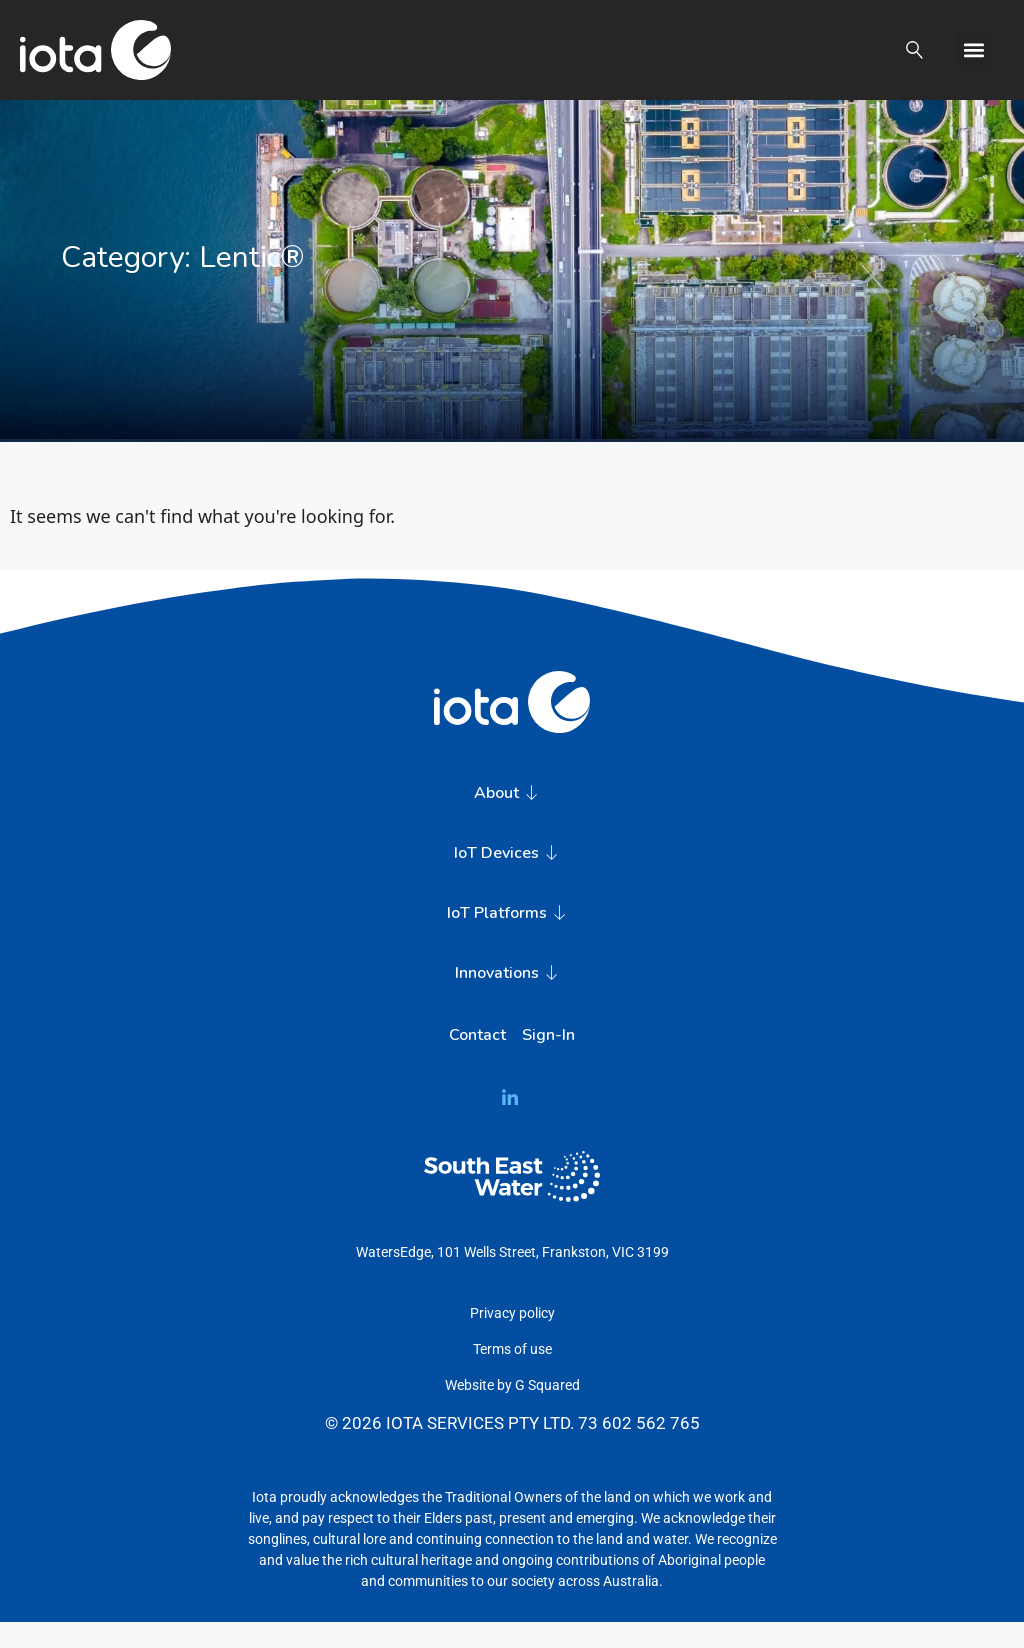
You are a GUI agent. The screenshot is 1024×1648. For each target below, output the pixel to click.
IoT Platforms (512, 940)
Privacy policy (512, 1340)
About (512, 820)
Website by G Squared (512, 1412)
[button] (907, 49)
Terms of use (512, 1376)
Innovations (512, 1000)
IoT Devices (512, 880)
